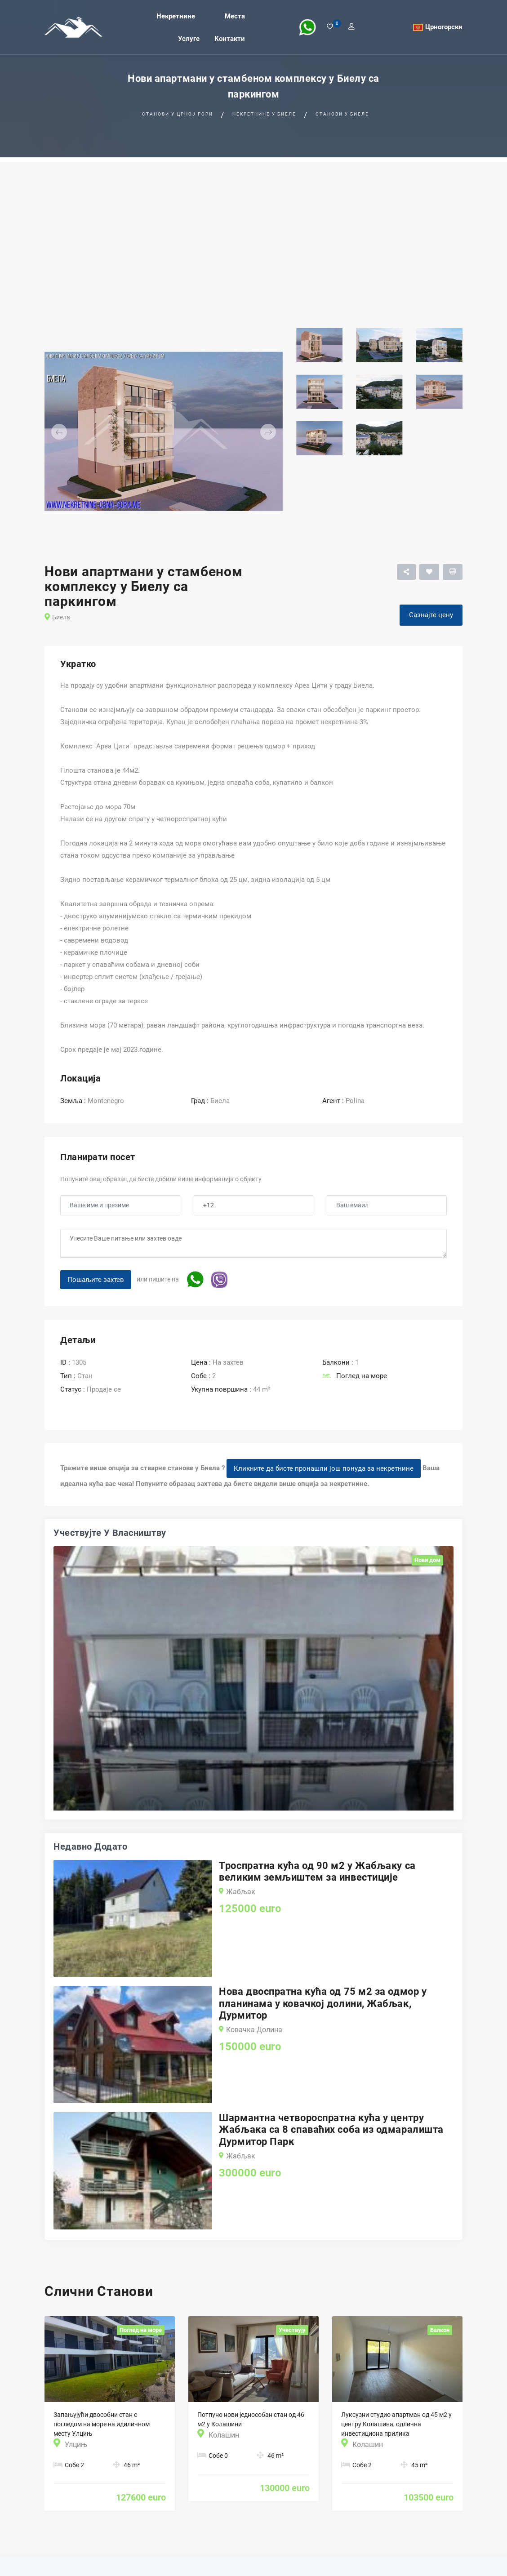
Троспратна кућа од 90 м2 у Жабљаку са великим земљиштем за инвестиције (317, 1871)
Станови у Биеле (342, 113)
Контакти (229, 38)
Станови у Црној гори (177, 113)
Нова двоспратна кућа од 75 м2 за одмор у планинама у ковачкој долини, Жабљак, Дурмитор (323, 2003)
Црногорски (444, 27)
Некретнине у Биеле (264, 113)
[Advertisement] (253, 225)
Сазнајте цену (431, 615)
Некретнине (175, 16)
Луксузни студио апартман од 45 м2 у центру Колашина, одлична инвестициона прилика (396, 2424)
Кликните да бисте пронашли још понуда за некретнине (324, 1468)
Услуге (189, 38)
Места (235, 16)
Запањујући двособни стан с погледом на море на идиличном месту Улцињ (101, 2424)
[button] (62, 431)
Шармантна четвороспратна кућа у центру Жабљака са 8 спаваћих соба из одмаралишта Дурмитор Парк (331, 2129)
